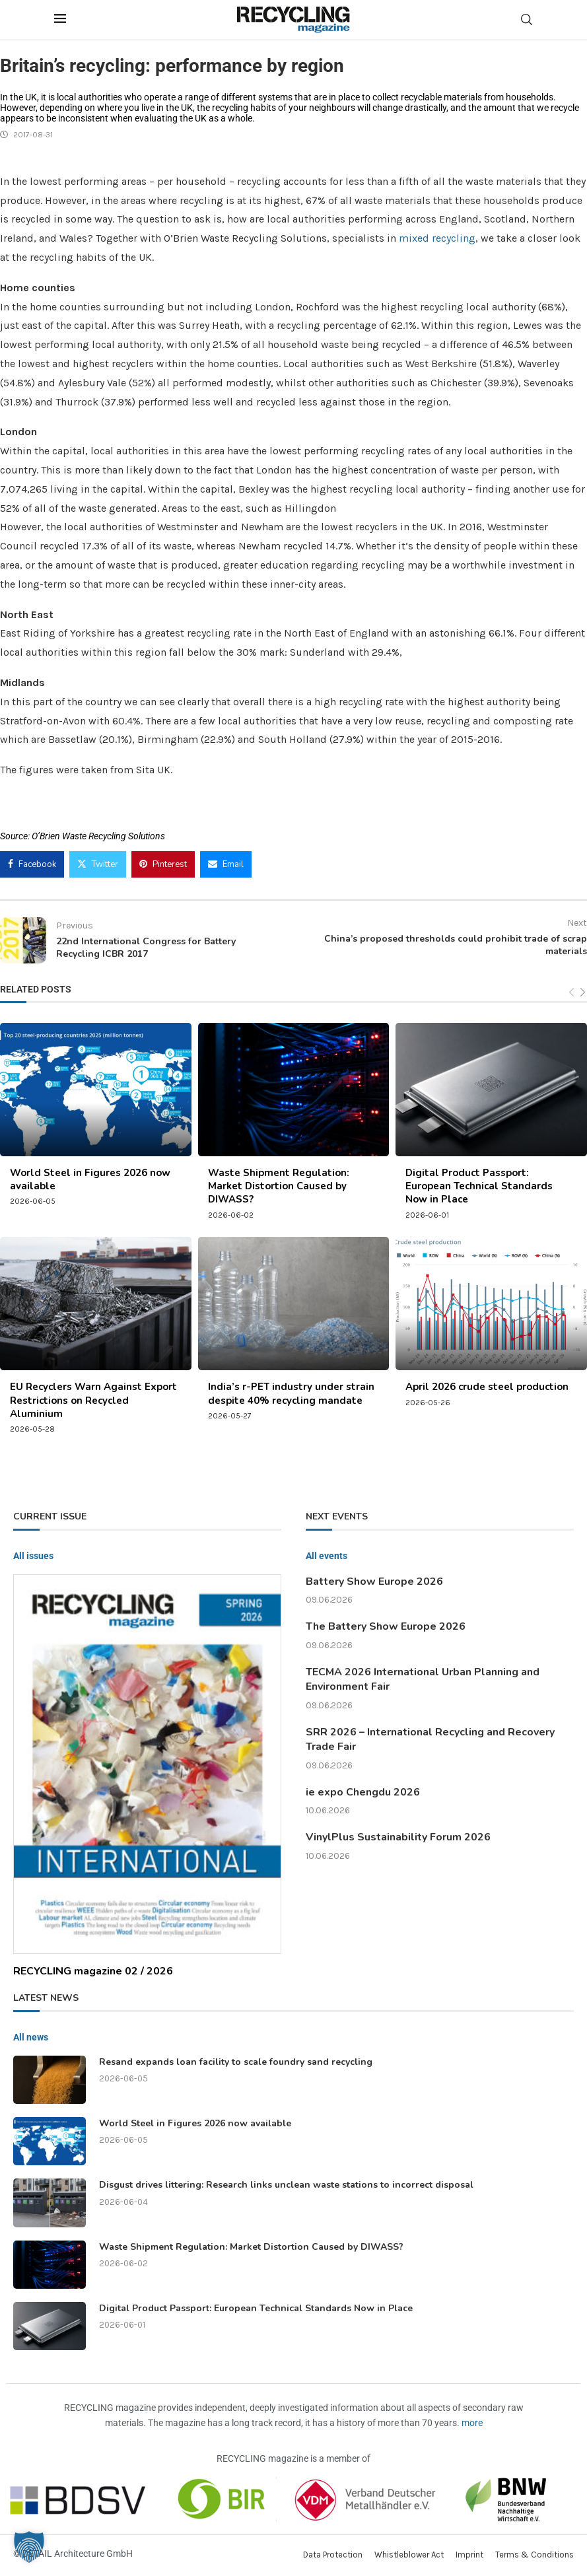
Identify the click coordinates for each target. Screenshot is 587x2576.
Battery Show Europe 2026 (374, 1581)
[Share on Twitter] (97, 864)
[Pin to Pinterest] (163, 864)
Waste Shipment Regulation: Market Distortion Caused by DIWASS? (278, 1186)
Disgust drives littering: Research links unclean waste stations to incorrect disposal (286, 2184)
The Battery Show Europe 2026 (386, 1626)
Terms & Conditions (534, 2554)
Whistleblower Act (409, 2554)
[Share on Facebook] (32, 864)
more (472, 2423)
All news (30, 2037)
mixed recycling (437, 238)
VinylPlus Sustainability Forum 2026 (398, 1837)
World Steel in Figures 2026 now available (195, 2123)
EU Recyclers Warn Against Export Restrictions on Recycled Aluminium (93, 1400)
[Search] (527, 19)
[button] (29, 2547)
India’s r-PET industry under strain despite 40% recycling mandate (291, 1393)
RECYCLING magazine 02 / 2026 (93, 1971)
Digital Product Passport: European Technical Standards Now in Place (479, 1186)
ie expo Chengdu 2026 (363, 1792)
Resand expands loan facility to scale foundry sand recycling (235, 2062)
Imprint (469, 2554)
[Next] (582, 992)
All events (326, 1555)
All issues (33, 1555)
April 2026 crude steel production (487, 1386)
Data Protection (333, 2554)
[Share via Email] (226, 864)
